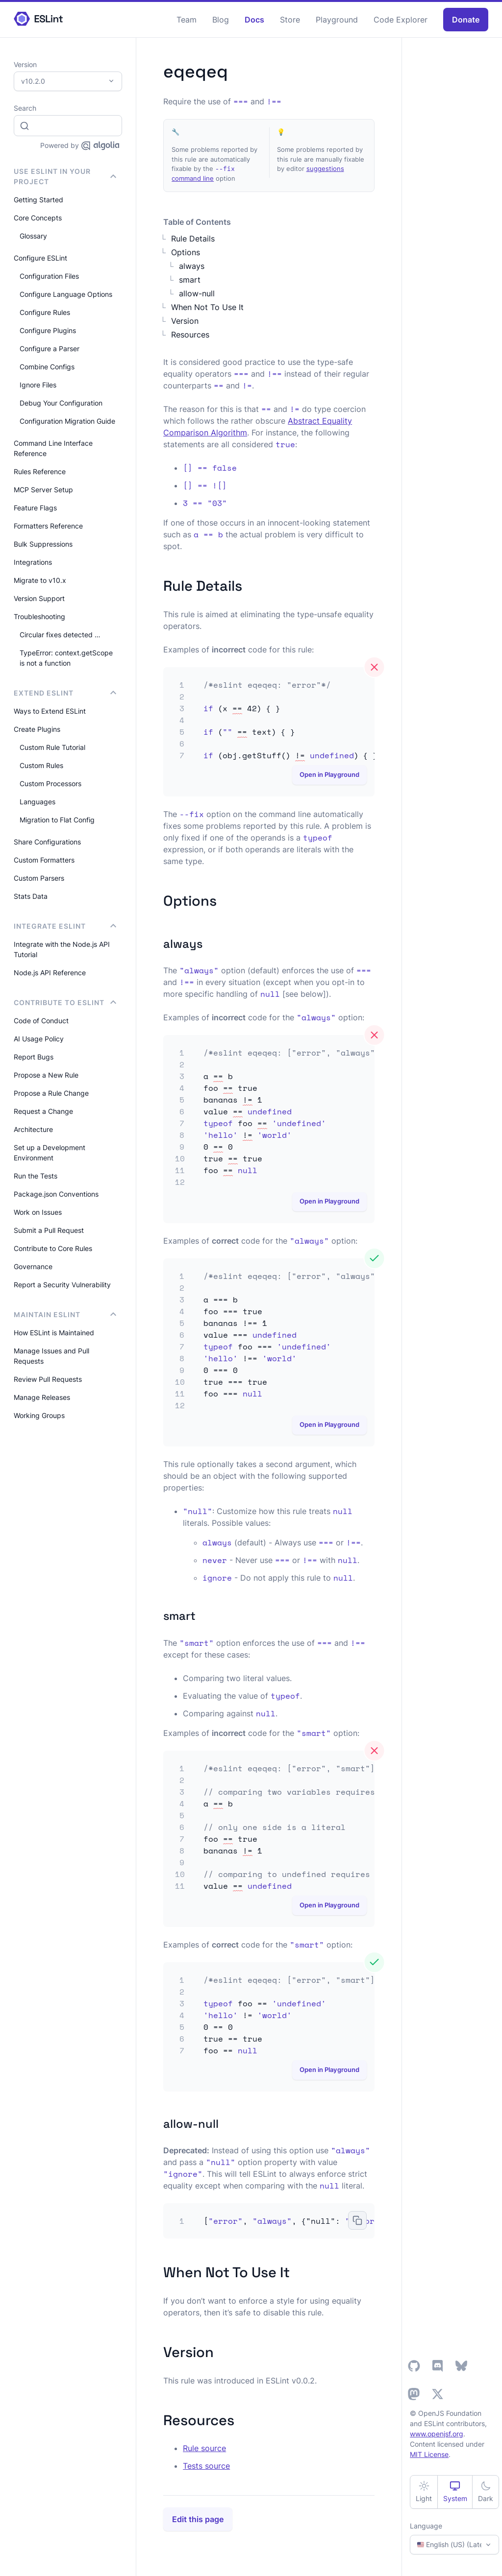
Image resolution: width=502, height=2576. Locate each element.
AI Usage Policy (39, 1039)
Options (185, 252)
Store (290, 19)
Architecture (33, 1129)
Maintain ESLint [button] (65, 1314)
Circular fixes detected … (60, 634)
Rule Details (193, 238)
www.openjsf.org (436, 2434)
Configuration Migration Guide (67, 421)
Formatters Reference (48, 526)
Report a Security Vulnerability (62, 1284)
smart (190, 280)
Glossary (33, 236)
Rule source (204, 2448)
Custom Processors (50, 783)
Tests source (206, 2466)
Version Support (39, 598)
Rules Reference (40, 471)
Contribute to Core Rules (53, 1248)
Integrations (33, 562)
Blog (220, 19)
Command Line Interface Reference (53, 448)
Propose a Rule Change (51, 1093)
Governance (33, 1266)
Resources (190, 334)
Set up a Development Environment (49, 1152)
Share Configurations (47, 842)
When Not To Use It (207, 307)
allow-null (197, 293)
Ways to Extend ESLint (50, 711)
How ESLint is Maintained (54, 1332)
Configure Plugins (48, 330)
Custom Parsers (39, 878)
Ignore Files (38, 385)
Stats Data (31, 896)
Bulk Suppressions (43, 544)
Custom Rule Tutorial (52, 747)
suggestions (325, 168)
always (191, 266)
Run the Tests (35, 1176)
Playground (337, 19)
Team (186, 19)
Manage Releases (42, 1397)
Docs (254, 19)
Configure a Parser (49, 348)
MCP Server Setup (43, 489)
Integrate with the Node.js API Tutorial (62, 949)
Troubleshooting (39, 616)
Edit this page (198, 2519)
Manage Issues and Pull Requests (51, 1356)
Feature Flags (35, 508)
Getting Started (38, 199)
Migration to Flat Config (57, 820)
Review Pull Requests (48, 1379)
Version (185, 321)
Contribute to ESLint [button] (65, 1002)
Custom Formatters (44, 860)
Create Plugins (37, 729)
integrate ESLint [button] (65, 926)
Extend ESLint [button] (65, 693)
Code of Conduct (41, 1020)
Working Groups (39, 1415)
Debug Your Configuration (61, 403)
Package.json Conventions (56, 1194)
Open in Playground (329, 774)
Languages (37, 801)
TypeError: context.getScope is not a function (66, 658)
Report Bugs (33, 1057)
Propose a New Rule (46, 1075)
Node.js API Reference (50, 972)
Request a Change (43, 1111)
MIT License (429, 2454)
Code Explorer (400, 19)
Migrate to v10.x (40, 580)
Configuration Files (49, 276)
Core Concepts (38, 218)
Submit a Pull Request (49, 1230)
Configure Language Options (66, 294)
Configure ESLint (40, 258)
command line (193, 178)
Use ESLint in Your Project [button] (65, 176)
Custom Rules (41, 765)
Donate (465, 19)
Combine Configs (47, 366)
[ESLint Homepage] (38, 19)
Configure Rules (45, 312)
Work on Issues (38, 1212)
